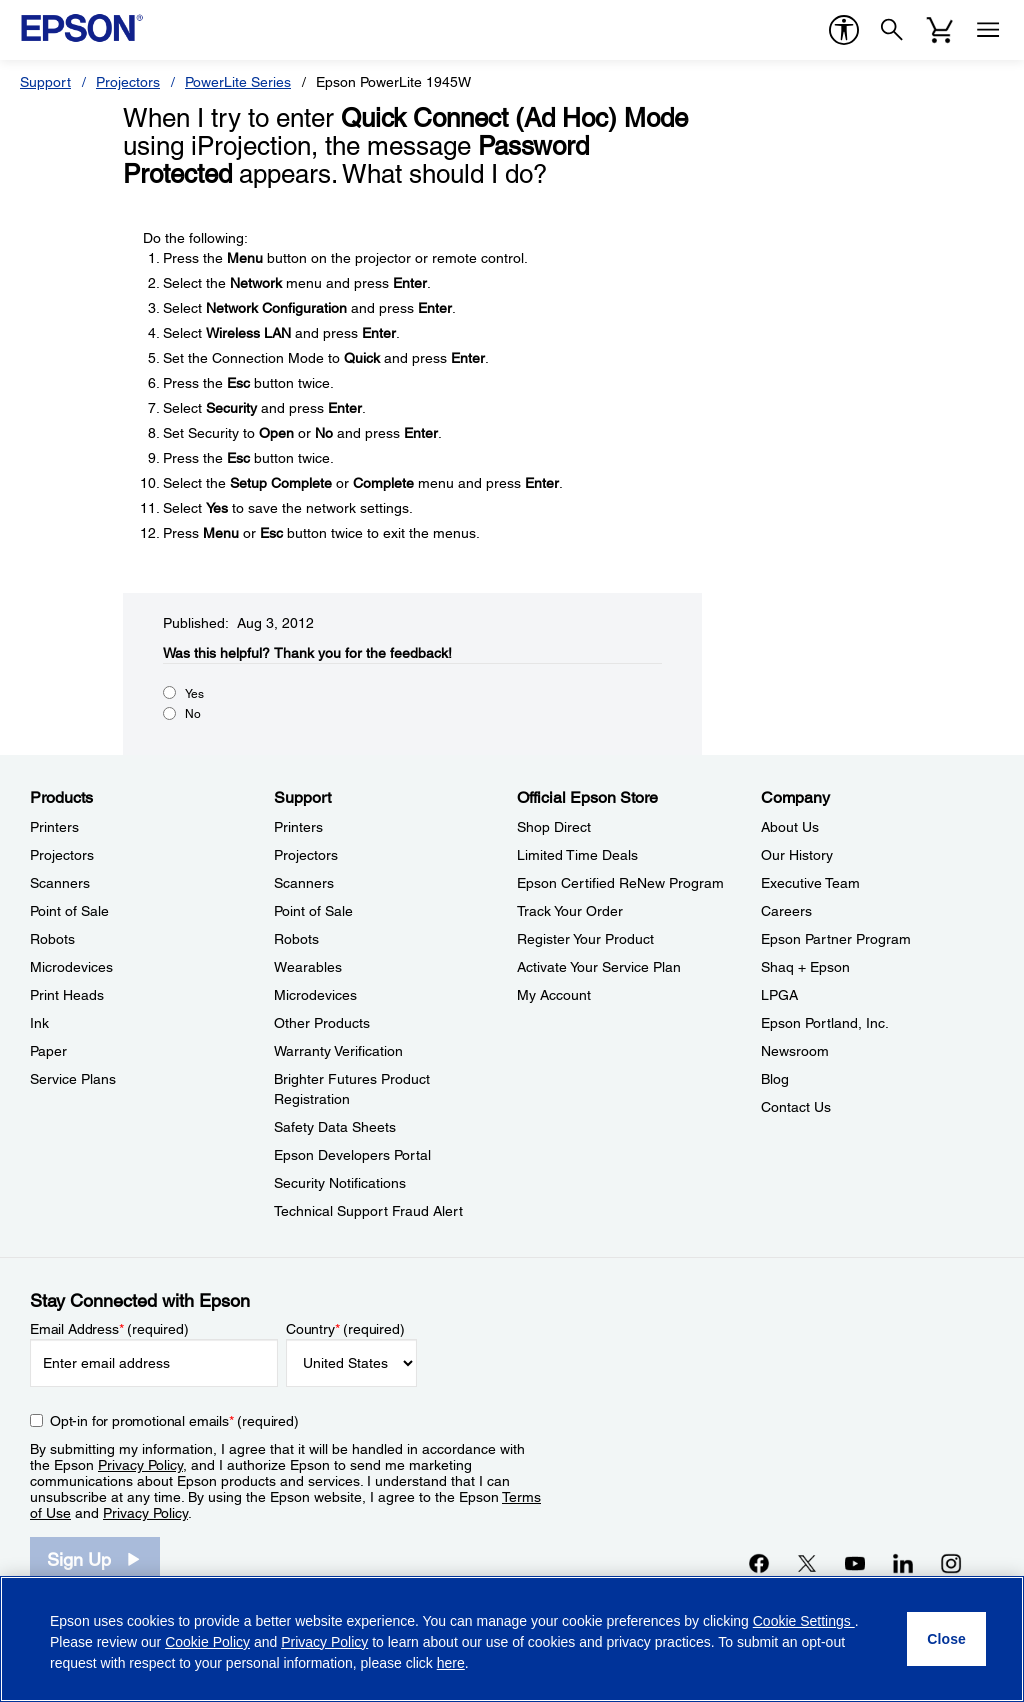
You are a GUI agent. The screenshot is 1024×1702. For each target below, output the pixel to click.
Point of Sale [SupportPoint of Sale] (313, 911)
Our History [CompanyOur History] (797, 855)
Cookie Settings (804, 1621)
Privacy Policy (140, 1465)
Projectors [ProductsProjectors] (62, 855)
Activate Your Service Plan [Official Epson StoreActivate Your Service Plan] (599, 967)
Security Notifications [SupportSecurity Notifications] (340, 1183)
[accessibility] (844, 30)
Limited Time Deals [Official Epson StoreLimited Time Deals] (577, 855)
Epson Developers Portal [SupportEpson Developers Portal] (352, 1155)
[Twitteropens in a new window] (807, 1563)
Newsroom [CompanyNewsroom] (795, 1051)
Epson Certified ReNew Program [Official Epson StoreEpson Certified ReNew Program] (620, 883)
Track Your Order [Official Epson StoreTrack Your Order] (570, 911)
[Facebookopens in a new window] (759, 1563)
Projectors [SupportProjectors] (306, 855)
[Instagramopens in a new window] (951, 1563)
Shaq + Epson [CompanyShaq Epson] (805, 967)
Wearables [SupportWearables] (308, 967)
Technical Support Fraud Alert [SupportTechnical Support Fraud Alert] (368, 1211)
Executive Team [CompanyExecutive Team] (810, 883)
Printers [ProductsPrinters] (54, 827)
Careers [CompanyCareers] (786, 911)
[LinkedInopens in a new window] (903, 1563)
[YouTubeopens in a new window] (855, 1563)
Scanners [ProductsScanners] (60, 883)
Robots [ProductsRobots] (52, 939)
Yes (194, 694)
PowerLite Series (238, 82)
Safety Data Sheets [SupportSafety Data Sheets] (335, 1127)
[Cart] (940, 30)
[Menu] (988, 30)
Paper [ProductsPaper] (48, 1051)
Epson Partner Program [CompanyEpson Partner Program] (836, 939)
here (451, 1663)
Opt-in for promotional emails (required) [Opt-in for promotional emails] (174, 1421)
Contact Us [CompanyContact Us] (796, 1107)
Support (45, 82)
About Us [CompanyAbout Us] (790, 827)
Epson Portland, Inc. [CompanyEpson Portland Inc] (825, 1023)
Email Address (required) (109, 1329)
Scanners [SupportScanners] (304, 883)
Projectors (128, 82)
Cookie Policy (207, 1642)
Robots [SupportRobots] (296, 939)
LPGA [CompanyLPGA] (779, 995)
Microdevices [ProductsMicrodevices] (71, 967)
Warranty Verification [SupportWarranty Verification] (338, 1051)
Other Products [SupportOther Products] (322, 1023)
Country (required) (345, 1329)
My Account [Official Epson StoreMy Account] (554, 995)
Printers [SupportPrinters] (298, 827)
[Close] (946, 1639)
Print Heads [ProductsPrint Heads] (67, 995)
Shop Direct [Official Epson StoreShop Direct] (554, 827)
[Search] (892, 30)
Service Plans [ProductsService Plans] (73, 1079)
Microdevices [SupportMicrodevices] (315, 995)
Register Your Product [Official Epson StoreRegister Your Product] (585, 939)
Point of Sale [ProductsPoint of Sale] (69, 911)
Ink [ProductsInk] (39, 1023)
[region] (512, 1639)
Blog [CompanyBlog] (775, 1079)
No (193, 714)
